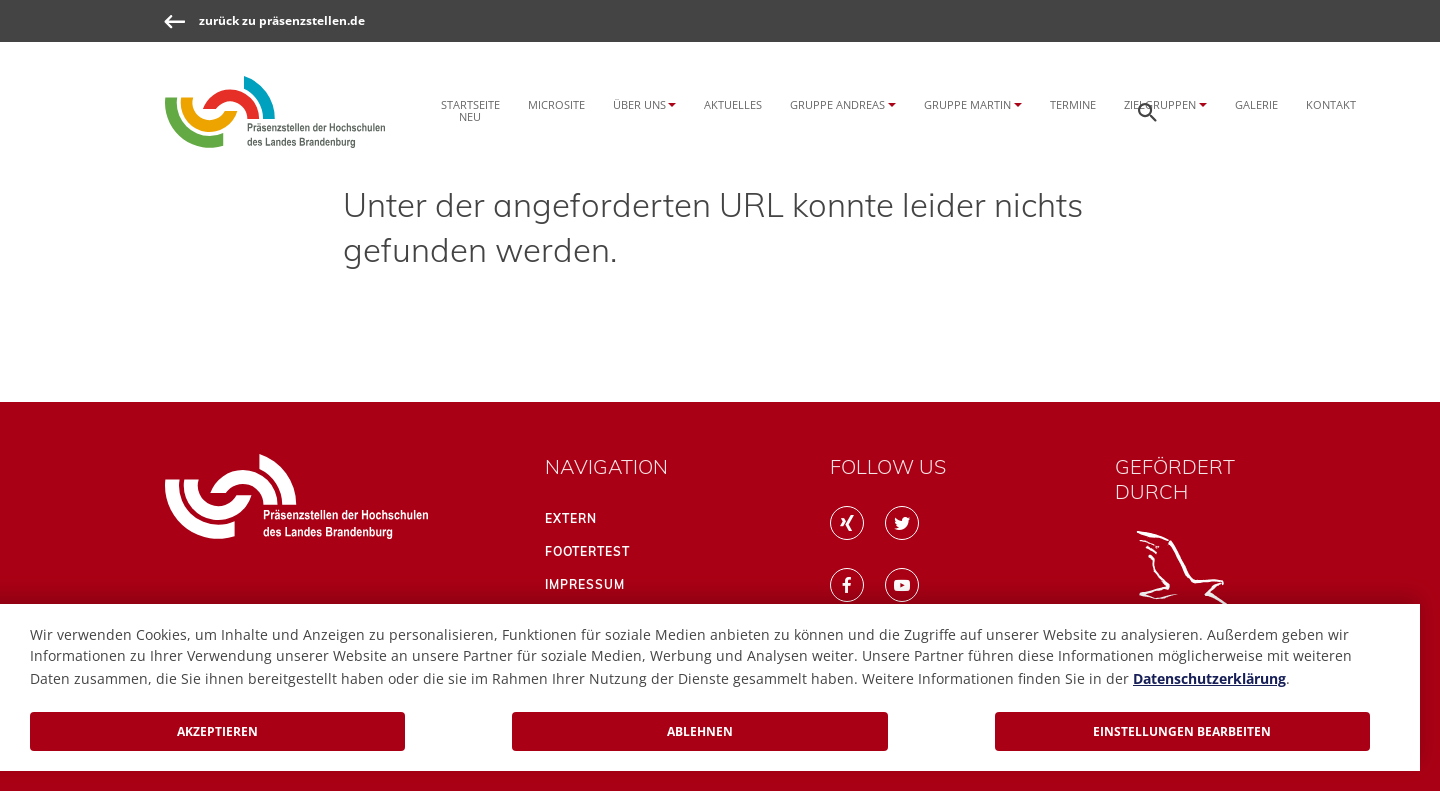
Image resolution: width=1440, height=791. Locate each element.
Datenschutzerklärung (1209, 678)
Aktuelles (733, 104)
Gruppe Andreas (837, 104)
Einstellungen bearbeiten (1182, 731)
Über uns (639, 104)
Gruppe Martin (967, 104)
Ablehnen (700, 731)
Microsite (556, 104)
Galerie (1256, 104)
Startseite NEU (470, 110)
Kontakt (1331, 104)
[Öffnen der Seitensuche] (1148, 112)
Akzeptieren (217, 731)
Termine (1073, 104)
